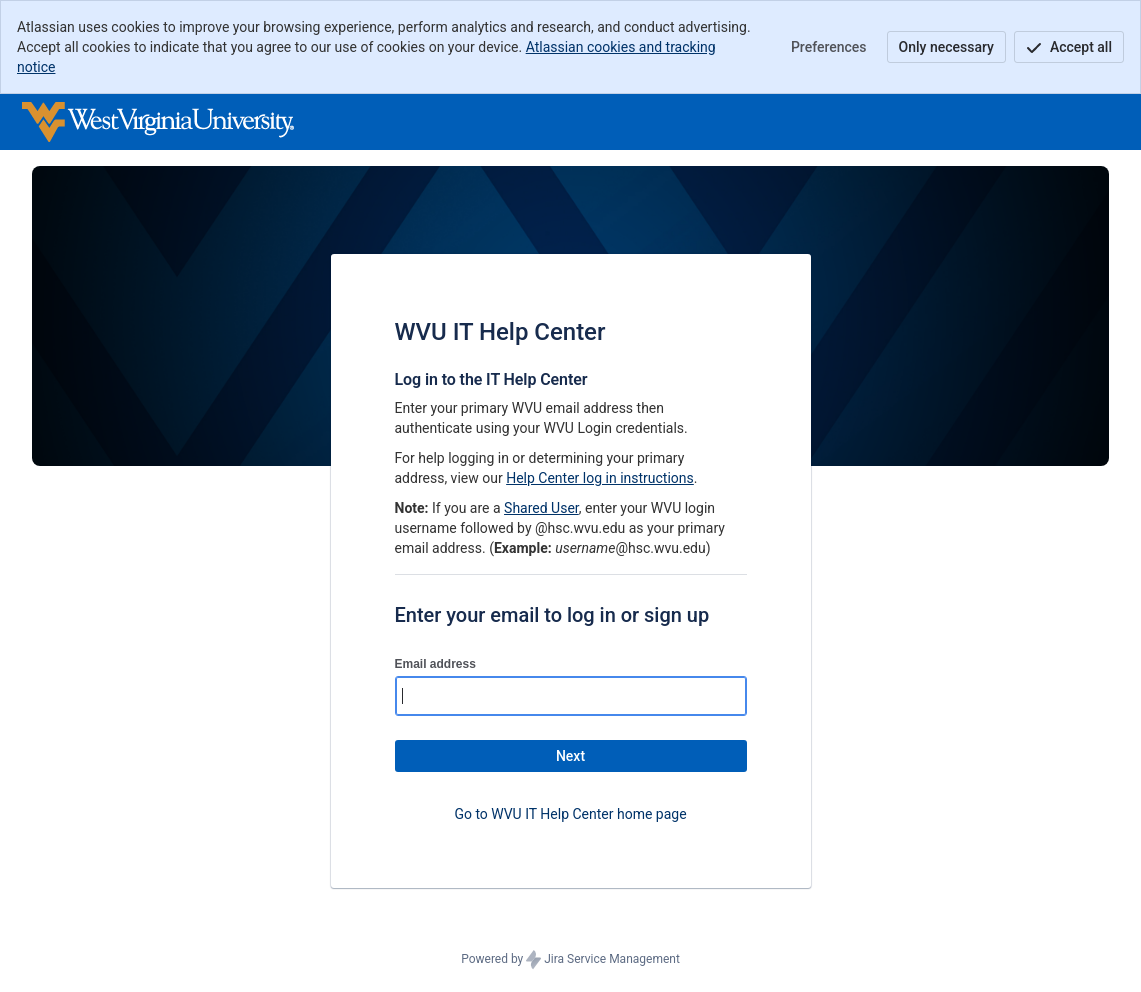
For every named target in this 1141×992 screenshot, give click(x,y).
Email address (435, 664)
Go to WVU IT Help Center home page (570, 814)
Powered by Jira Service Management (570, 960)
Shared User (541, 508)
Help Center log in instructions (600, 478)
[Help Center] (158, 122)
